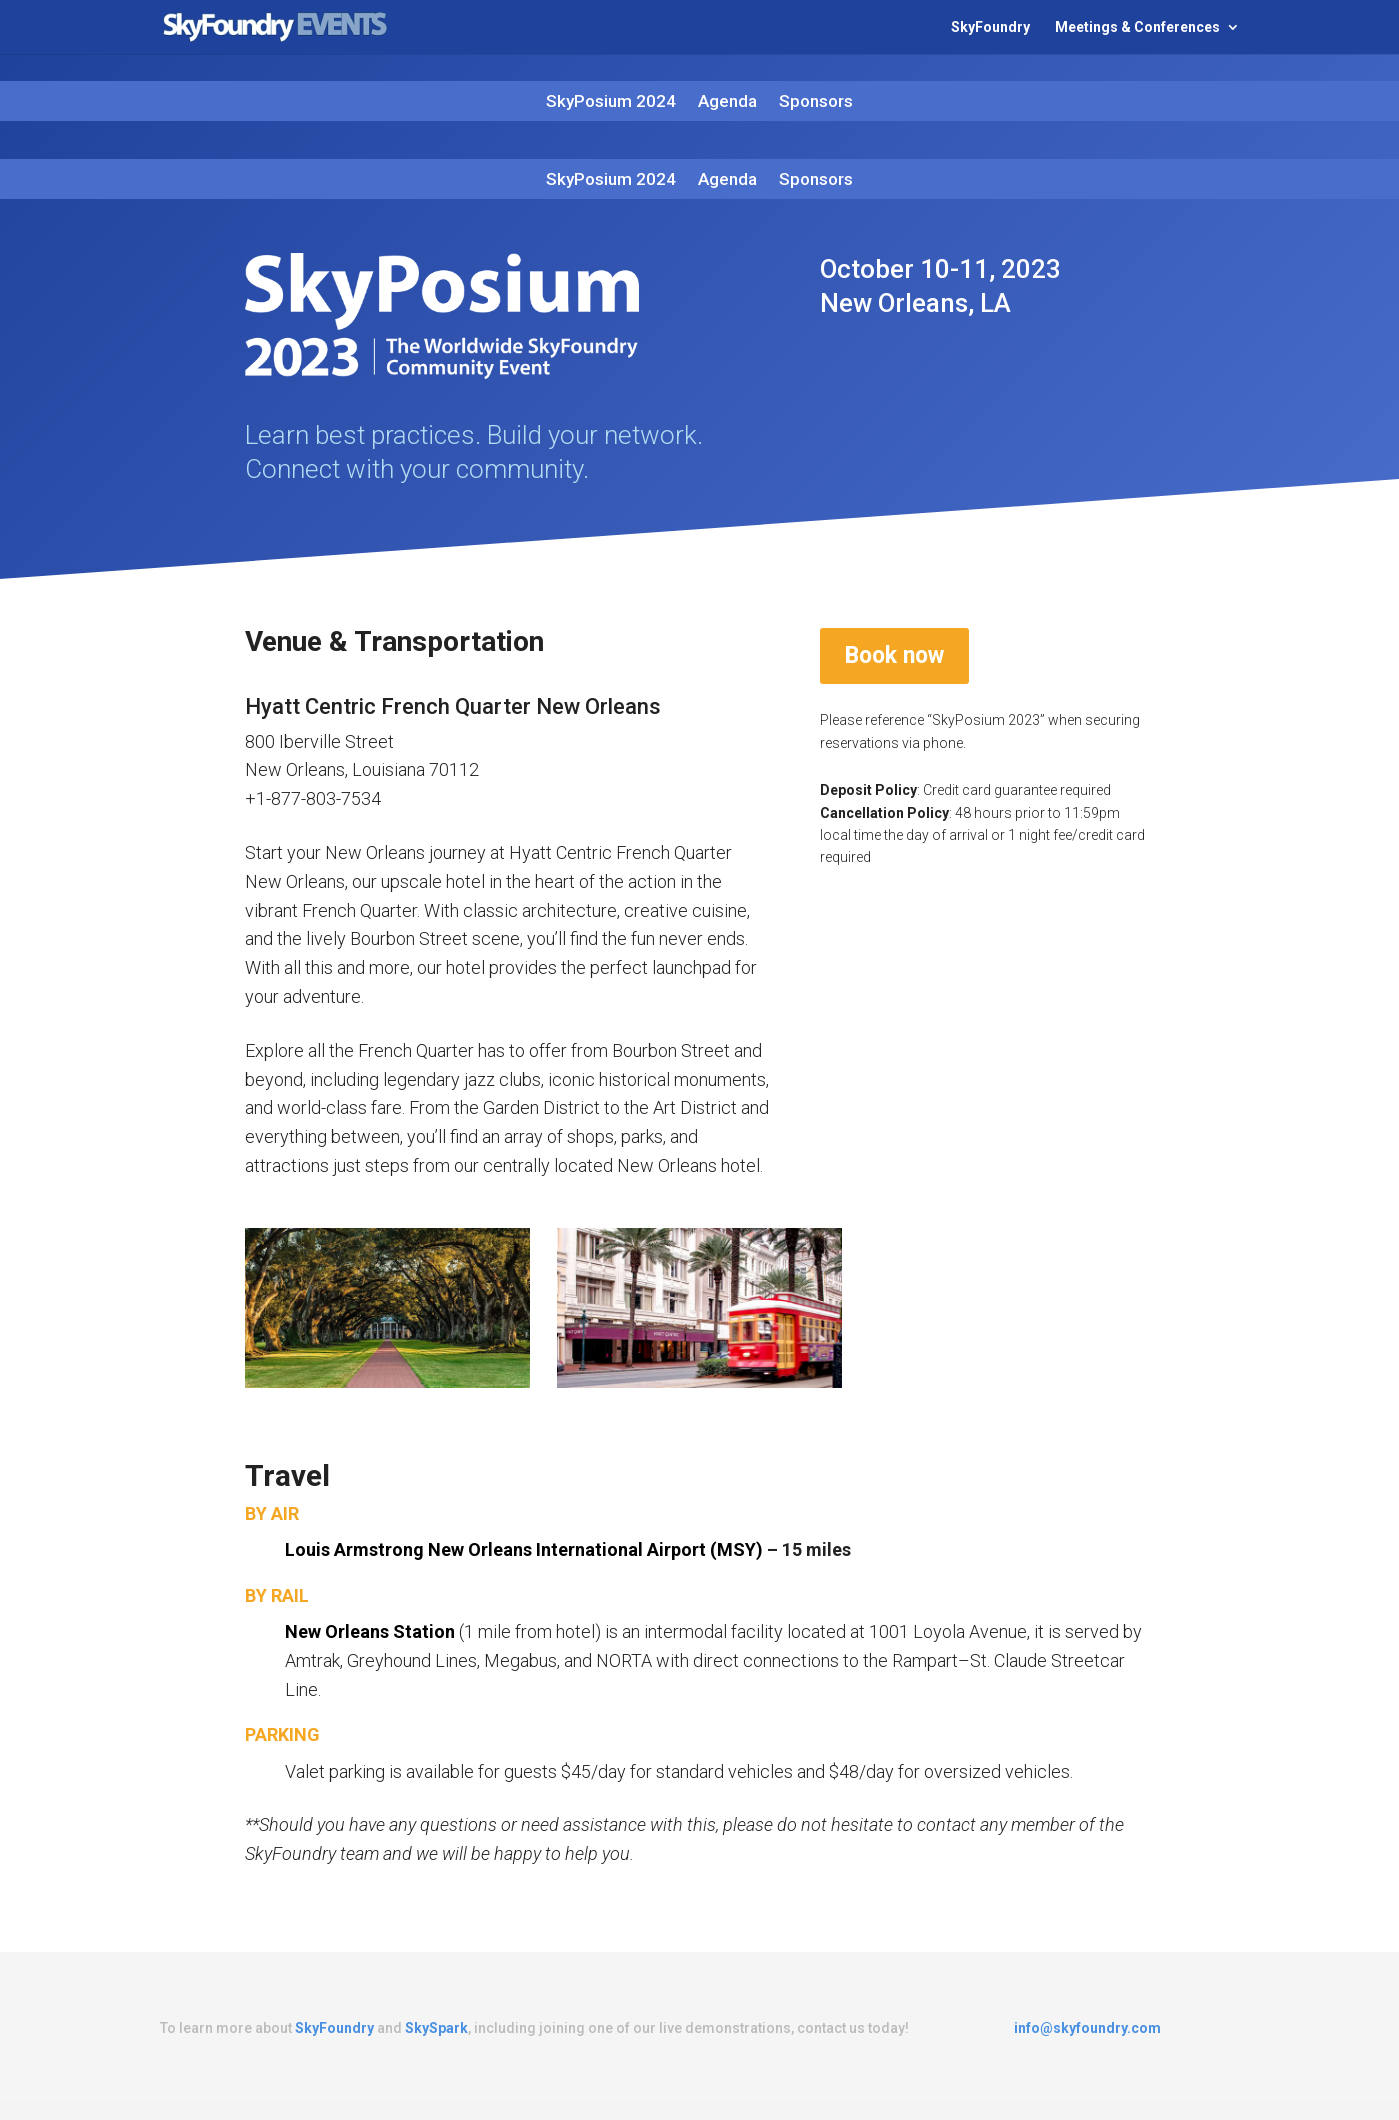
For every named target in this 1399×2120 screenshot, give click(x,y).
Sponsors (816, 102)
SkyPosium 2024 (611, 102)
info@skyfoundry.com (1087, 2028)
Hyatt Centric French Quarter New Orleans (453, 706)
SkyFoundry (990, 27)
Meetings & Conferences (1137, 27)
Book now (894, 655)
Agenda (727, 102)
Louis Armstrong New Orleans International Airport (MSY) (524, 1549)
